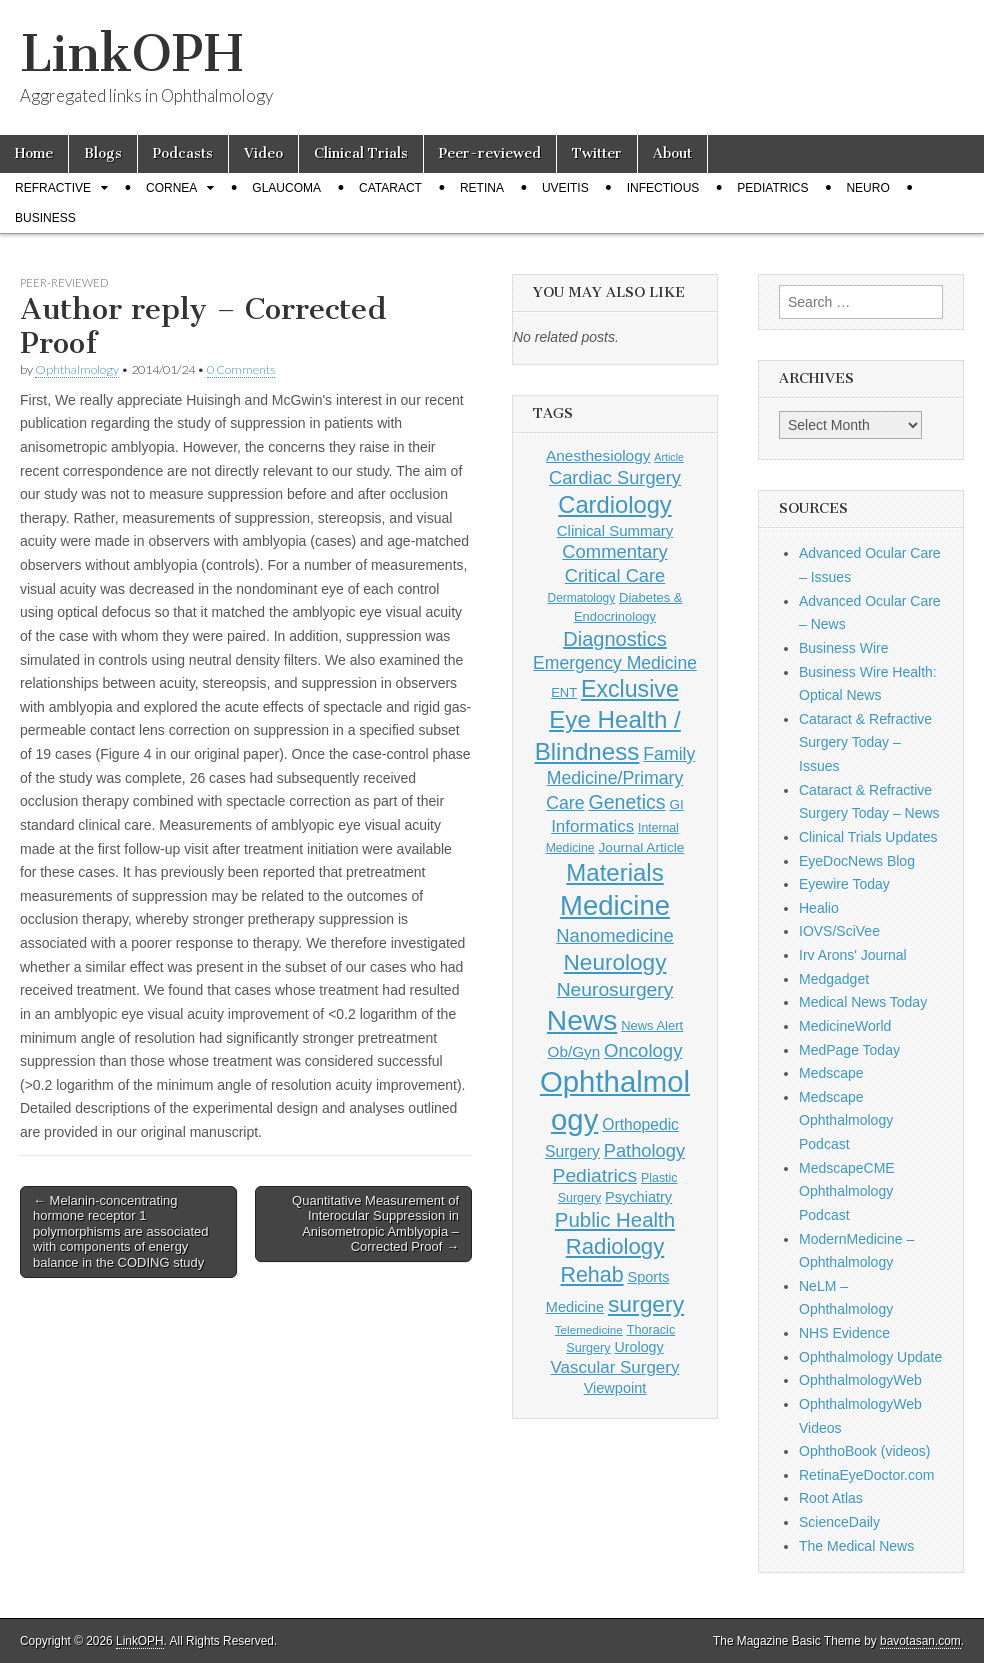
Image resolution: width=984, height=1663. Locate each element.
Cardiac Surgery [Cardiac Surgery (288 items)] (615, 477)
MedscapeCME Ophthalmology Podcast (847, 1191)
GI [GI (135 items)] (676, 804)
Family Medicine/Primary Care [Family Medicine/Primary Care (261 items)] (620, 778)
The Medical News (856, 1546)
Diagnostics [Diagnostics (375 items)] (614, 639)
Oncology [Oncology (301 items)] (643, 1050)
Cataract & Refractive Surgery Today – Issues (865, 742)
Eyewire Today (844, 884)
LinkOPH (131, 53)
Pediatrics (772, 188)
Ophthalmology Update (870, 1357)
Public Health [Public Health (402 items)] (615, 1220)
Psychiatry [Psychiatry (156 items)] (638, 1197)
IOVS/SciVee (839, 931)
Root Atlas (831, 1498)
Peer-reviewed (490, 153)
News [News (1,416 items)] (582, 1020)
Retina (482, 188)
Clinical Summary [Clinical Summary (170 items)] (615, 530)
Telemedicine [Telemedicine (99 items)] (589, 1329)
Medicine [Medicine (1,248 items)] (615, 905)
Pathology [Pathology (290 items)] (644, 1150)
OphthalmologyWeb (860, 1380)
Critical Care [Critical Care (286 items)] (615, 575)
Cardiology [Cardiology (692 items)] (614, 505)
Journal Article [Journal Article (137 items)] (641, 847)
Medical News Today (863, 1002)
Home (34, 153)
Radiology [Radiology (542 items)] (615, 1246)
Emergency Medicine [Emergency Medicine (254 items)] (615, 663)
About (672, 153)
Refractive (53, 188)
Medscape (831, 1073)
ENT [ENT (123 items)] (564, 692)
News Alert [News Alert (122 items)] (652, 1025)
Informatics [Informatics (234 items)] (592, 826)
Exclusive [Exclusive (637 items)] (630, 689)
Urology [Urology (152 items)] (639, 1347)
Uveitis (565, 188)
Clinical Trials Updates (868, 837)
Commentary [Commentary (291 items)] (614, 551)
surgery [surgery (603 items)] (646, 1304)
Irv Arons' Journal (853, 955)
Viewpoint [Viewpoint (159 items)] (615, 1388)
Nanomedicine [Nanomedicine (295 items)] (615, 935)
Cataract (390, 188)
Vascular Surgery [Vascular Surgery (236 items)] (615, 1367)
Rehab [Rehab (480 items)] (591, 1275)
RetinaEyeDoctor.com (866, 1475)
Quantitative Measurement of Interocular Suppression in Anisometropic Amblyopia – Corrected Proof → (375, 1224)
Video (263, 153)
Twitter (597, 153)
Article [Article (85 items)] (669, 457)
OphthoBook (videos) (865, 1451)
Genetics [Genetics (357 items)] (626, 802)
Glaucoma (286, 188)
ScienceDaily (839, 1522)
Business (45, 218)
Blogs (103, 153)
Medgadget (834, 979)
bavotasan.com (920, 1641)
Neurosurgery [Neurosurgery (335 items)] (615, 989)
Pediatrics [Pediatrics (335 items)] (595, 1175)
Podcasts (183, 153)
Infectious (663, 188)
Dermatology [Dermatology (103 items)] (582, 598)
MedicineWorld (845, 1026)
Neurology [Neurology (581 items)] (615, 962)
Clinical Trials (361, 153)
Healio (819, 908)
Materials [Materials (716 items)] (614, 872)
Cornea (171, 188)
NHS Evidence (844, 1333)
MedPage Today (849, 1050)
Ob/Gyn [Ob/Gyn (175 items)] (574, 1051)
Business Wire (843, 648)
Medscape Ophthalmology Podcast (846, 1120)
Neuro (867, 188)
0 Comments (241, 369)
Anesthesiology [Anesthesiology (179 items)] (598, 455)
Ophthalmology (77, 369)
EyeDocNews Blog (857, 861)
